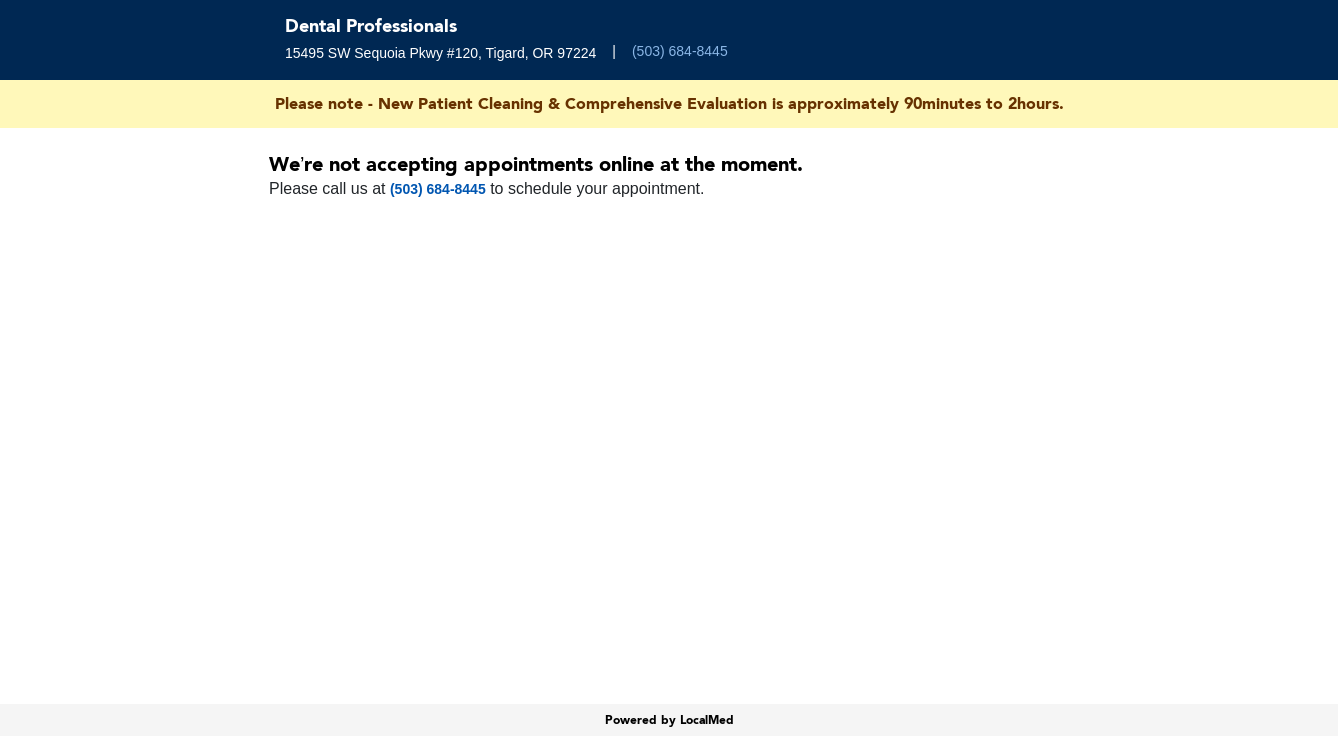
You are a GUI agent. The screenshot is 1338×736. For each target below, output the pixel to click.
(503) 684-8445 (680, 51)
